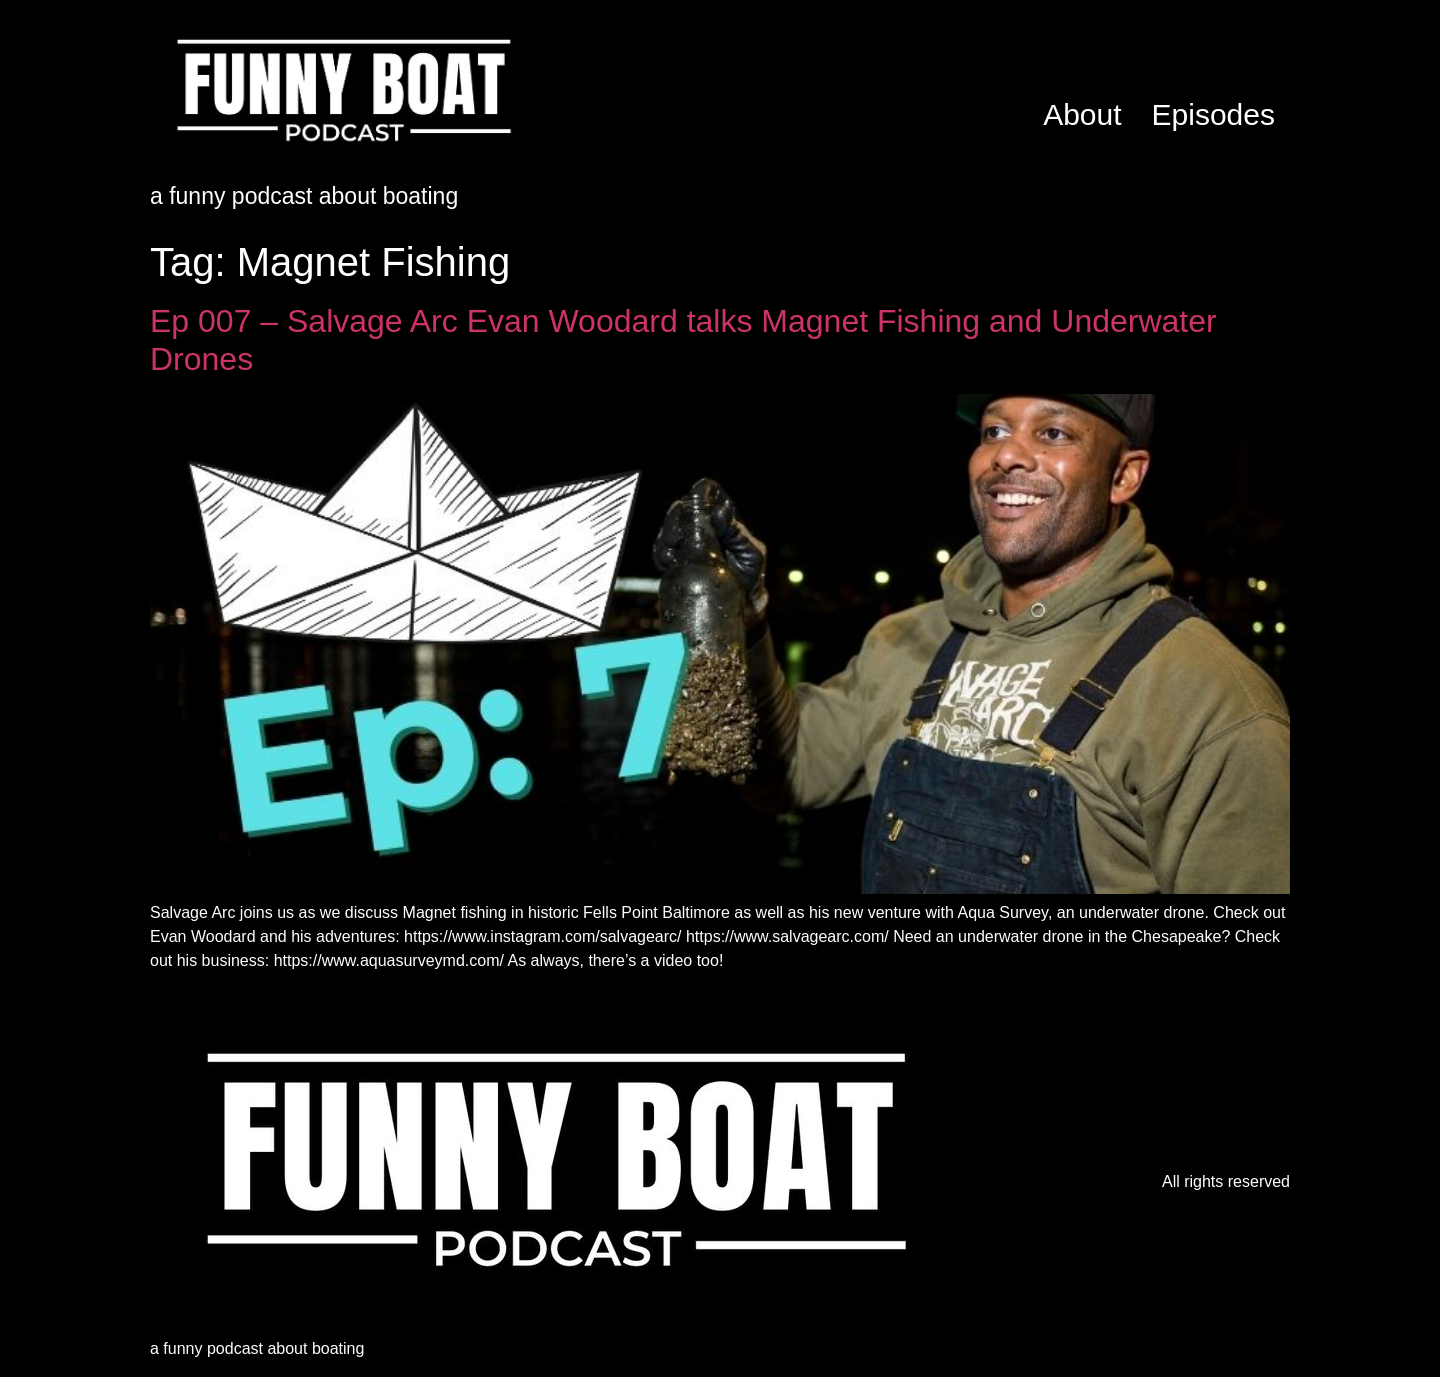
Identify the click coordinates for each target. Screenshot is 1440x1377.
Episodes (1213, 114)
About (1082, 114)
